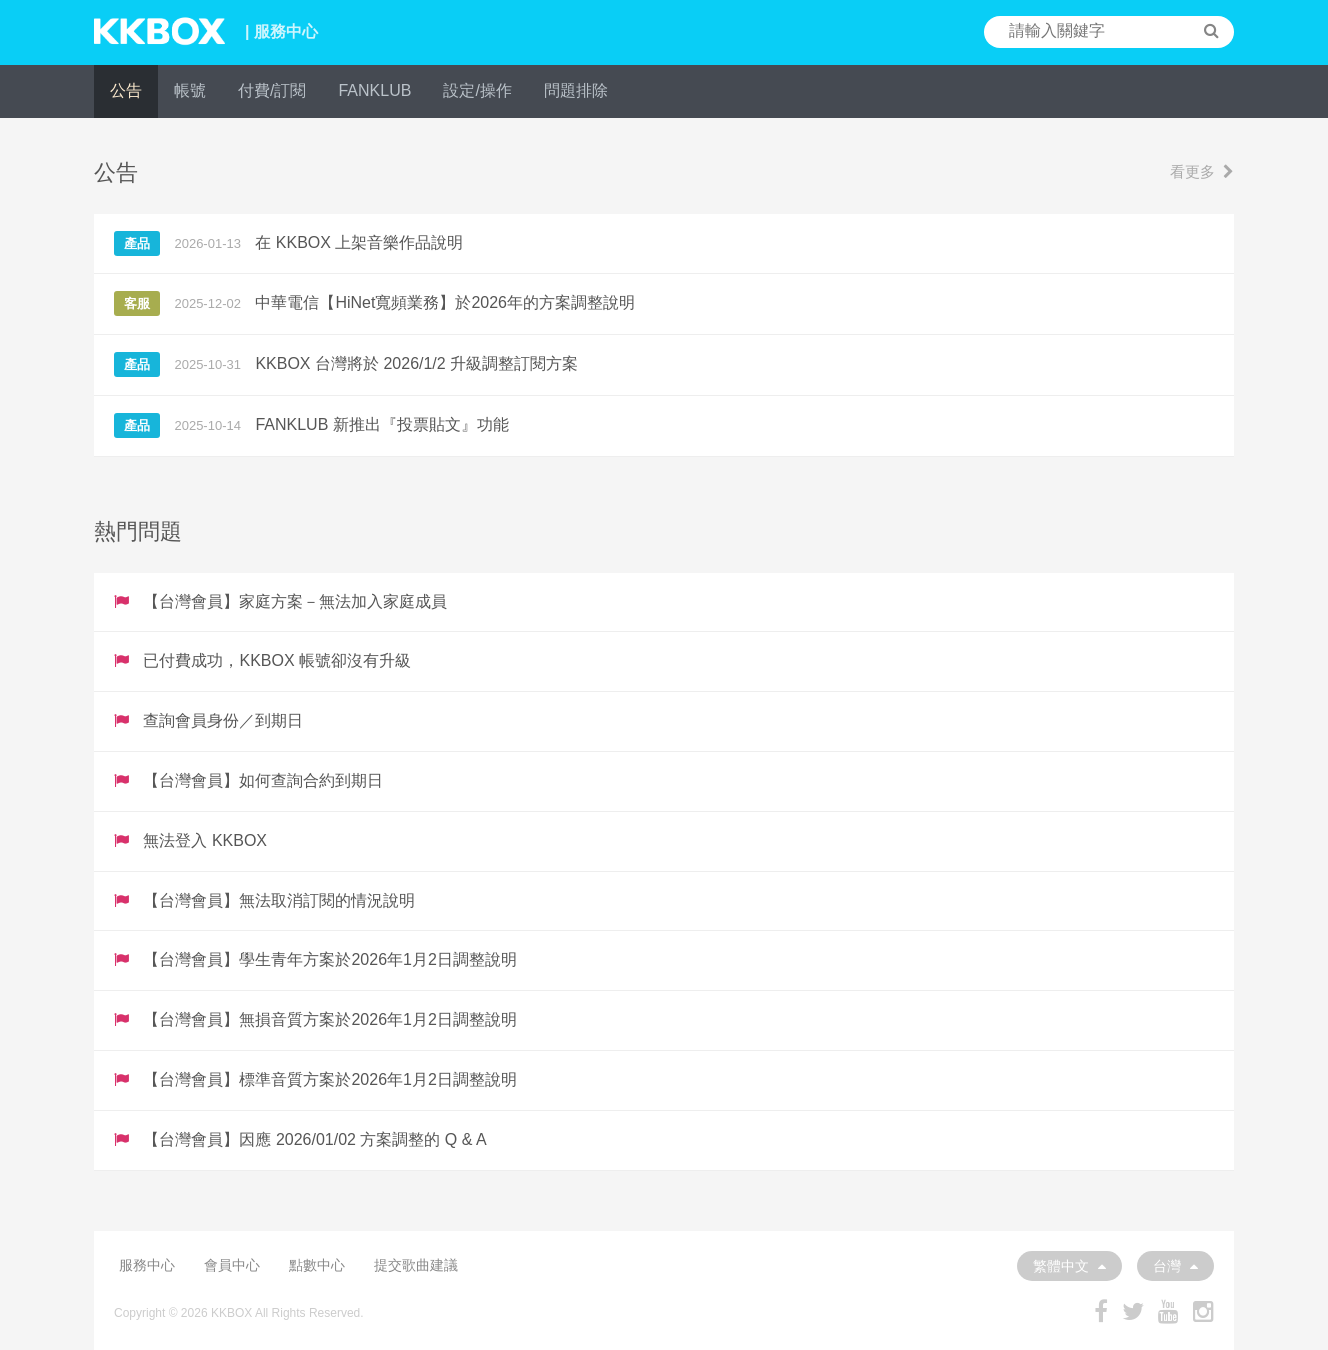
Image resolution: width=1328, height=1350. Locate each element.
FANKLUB (374, 90)
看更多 (1202, 171)
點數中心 (317, 1265)
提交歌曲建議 (416, 1265)
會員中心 (232, 1265)
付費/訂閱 (272, 90)
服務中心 (147, 1265)
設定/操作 (477, 90)
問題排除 (576, 90)
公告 (126, 90)
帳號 (190, 90)
